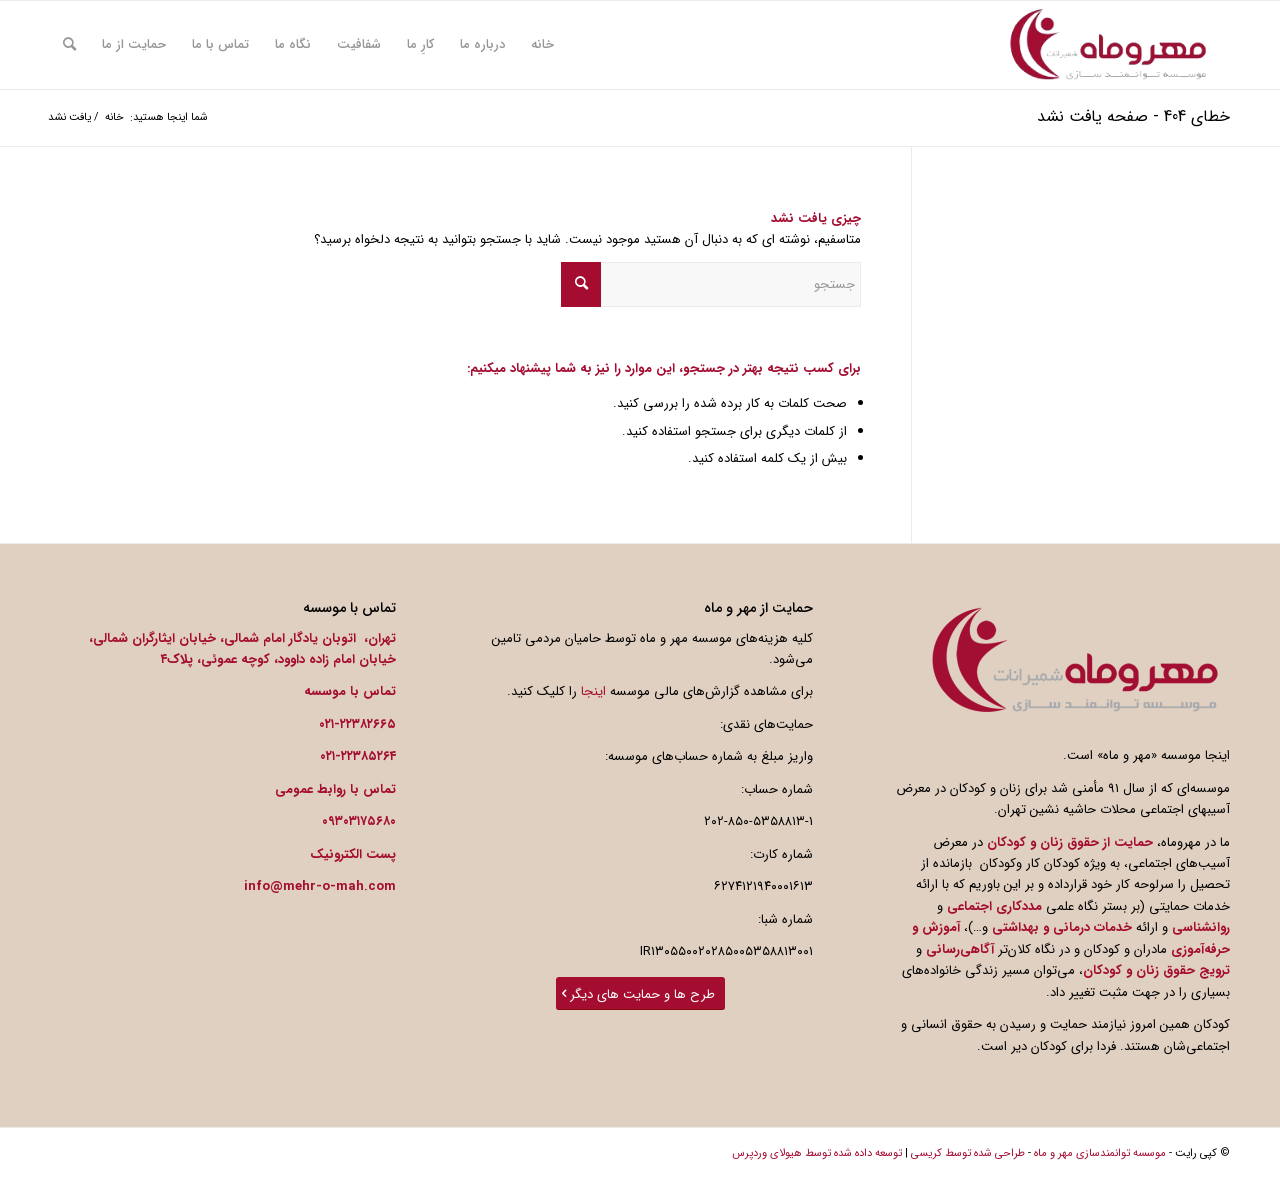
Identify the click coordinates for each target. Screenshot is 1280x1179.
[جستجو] (69, 45)
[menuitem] (542, 45)
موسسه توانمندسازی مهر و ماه (1100, 1153)
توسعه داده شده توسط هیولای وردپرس (817, 1153)
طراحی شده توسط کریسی (968, 1153)
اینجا (593, 691)
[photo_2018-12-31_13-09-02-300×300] (1108, 45)
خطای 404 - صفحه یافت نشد (1133, 116)
